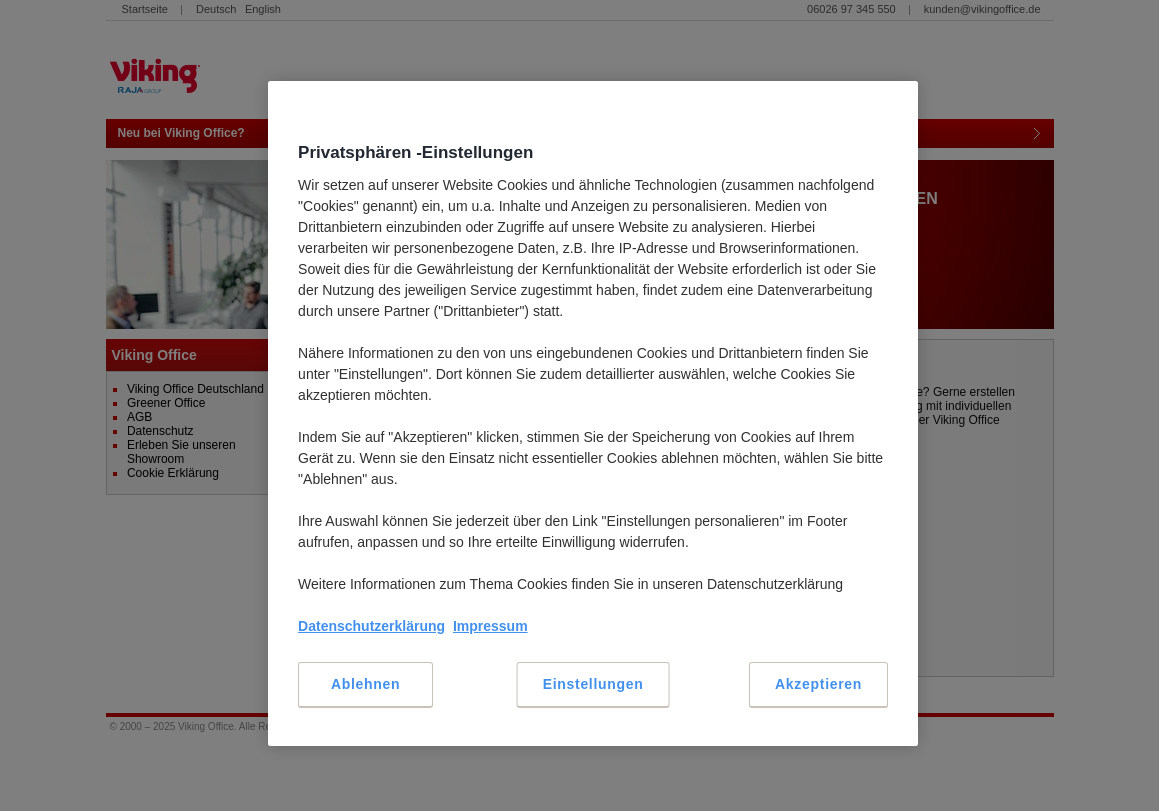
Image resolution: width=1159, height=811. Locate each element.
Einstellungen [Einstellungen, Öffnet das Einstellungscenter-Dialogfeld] (593, 684)
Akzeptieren (818, 684)
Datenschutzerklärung (371, 626)
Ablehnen (365, 684)
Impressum (490, 626)
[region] (593, 413)
